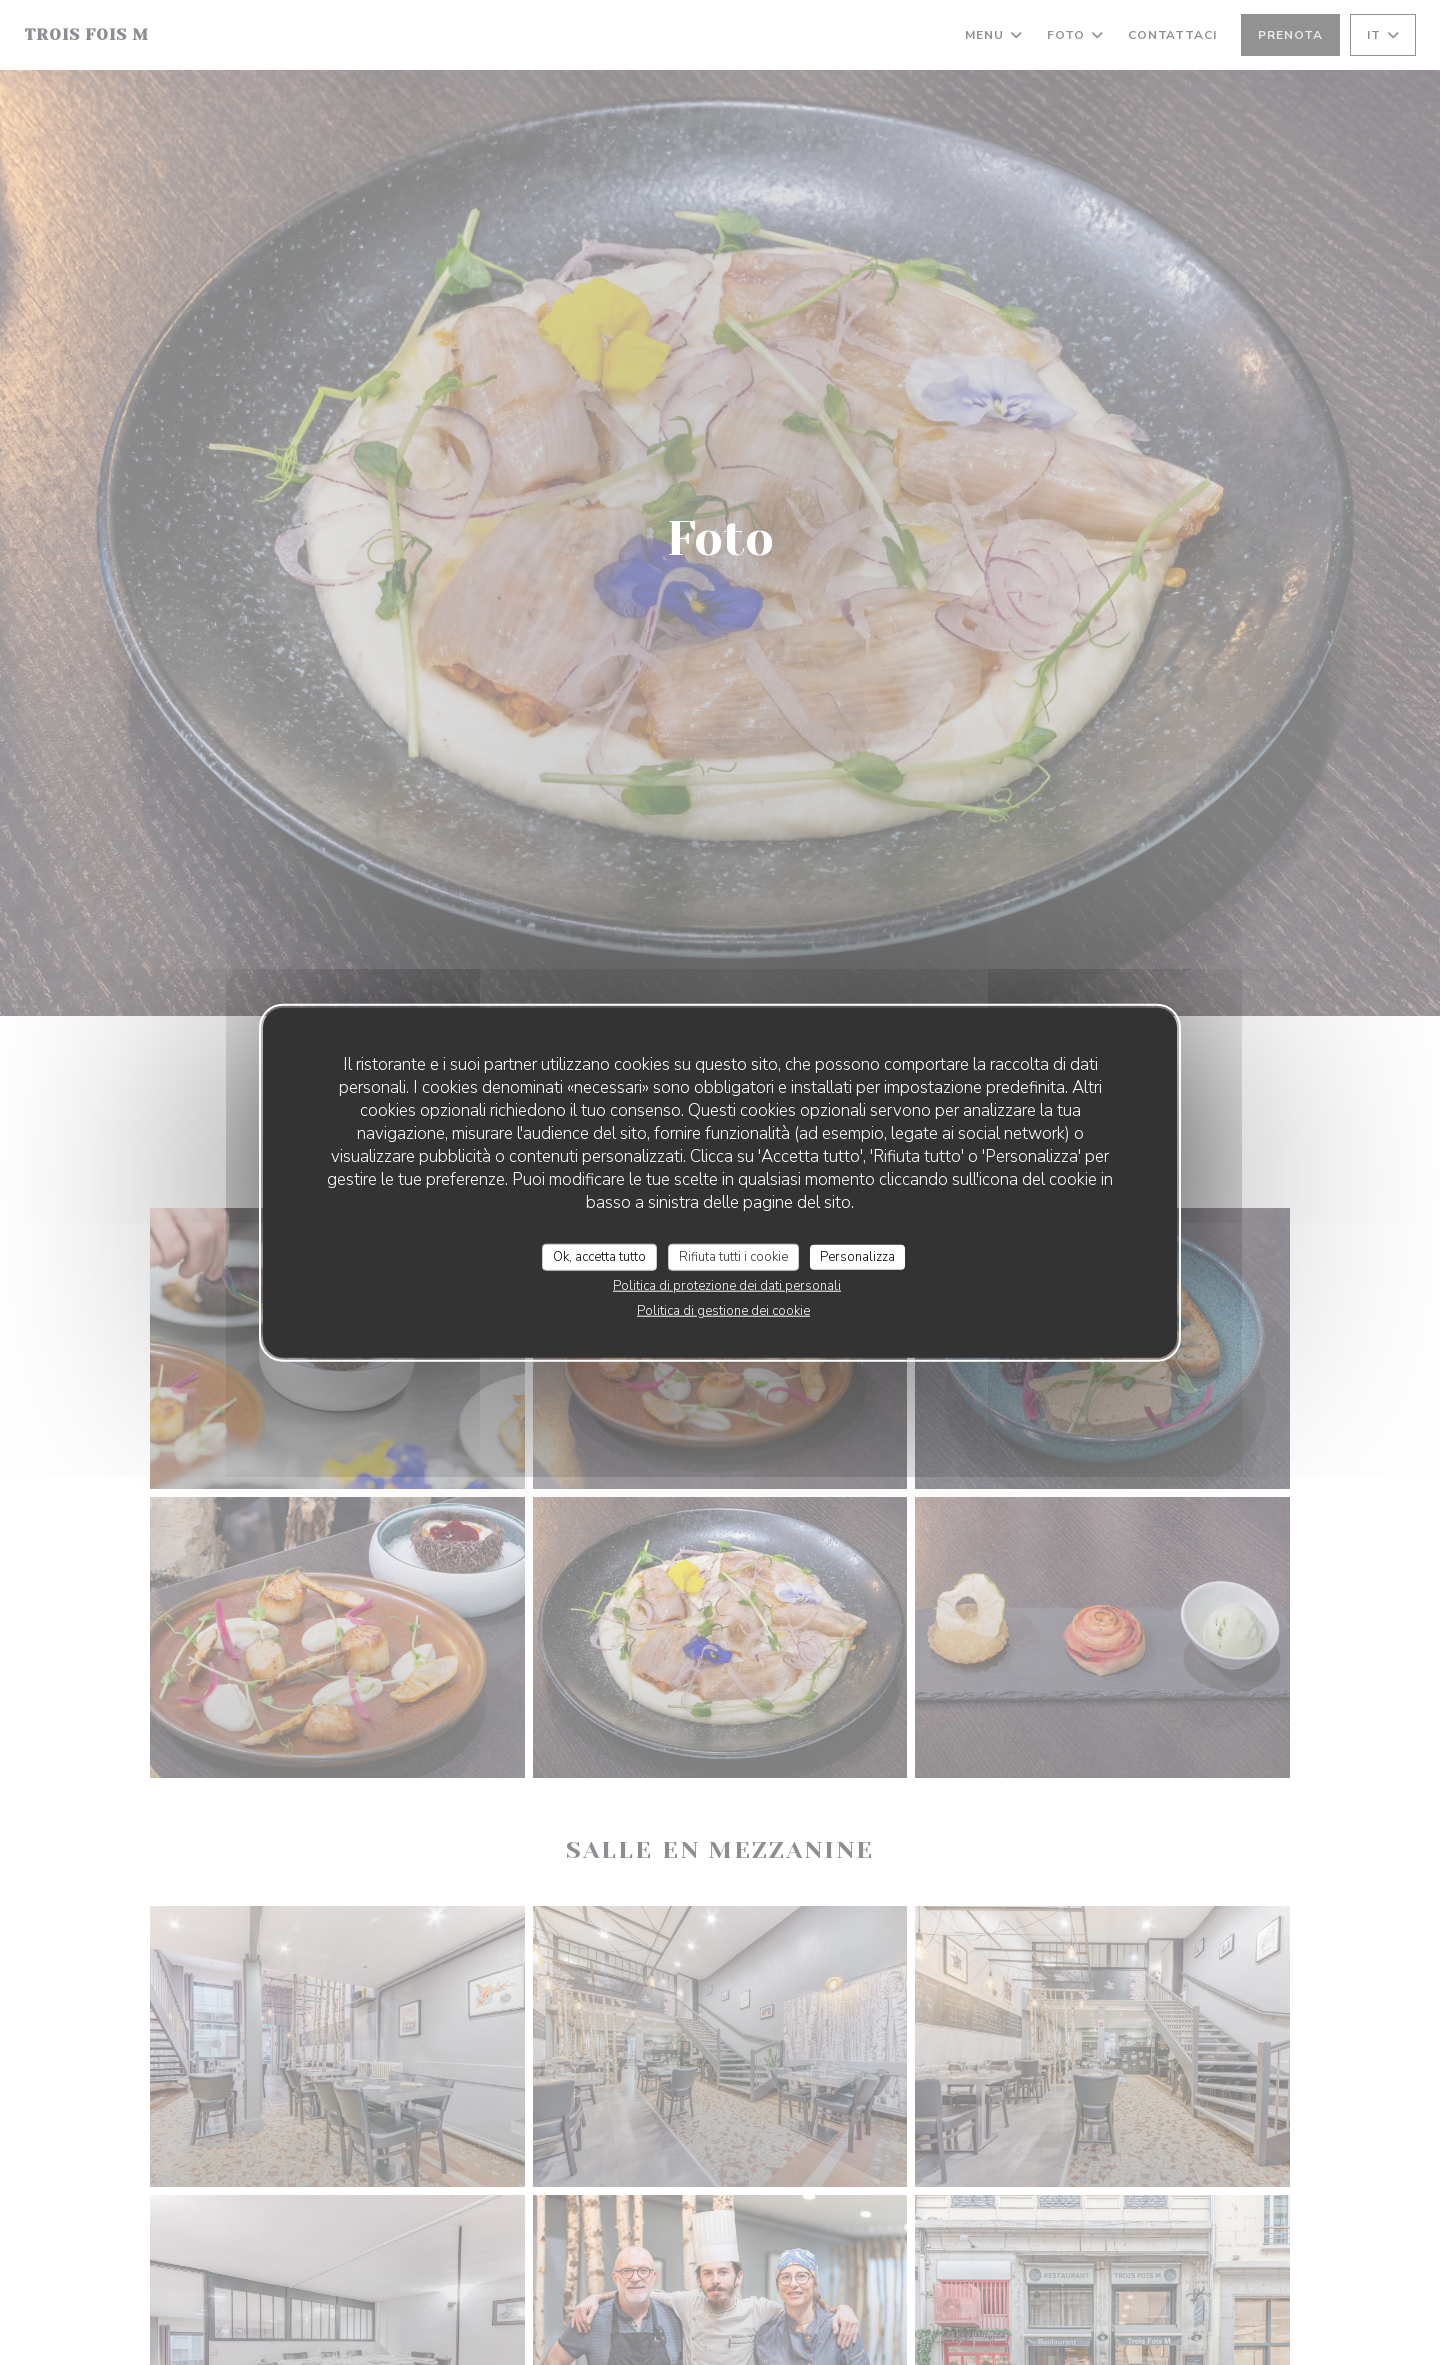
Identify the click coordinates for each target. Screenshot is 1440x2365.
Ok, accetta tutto (599, 1256)
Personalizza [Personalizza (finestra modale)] (857, 1256)
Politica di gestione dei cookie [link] (723, 1311)
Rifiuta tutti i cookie (733, 1256)
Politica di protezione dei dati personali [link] (727, 1286)
